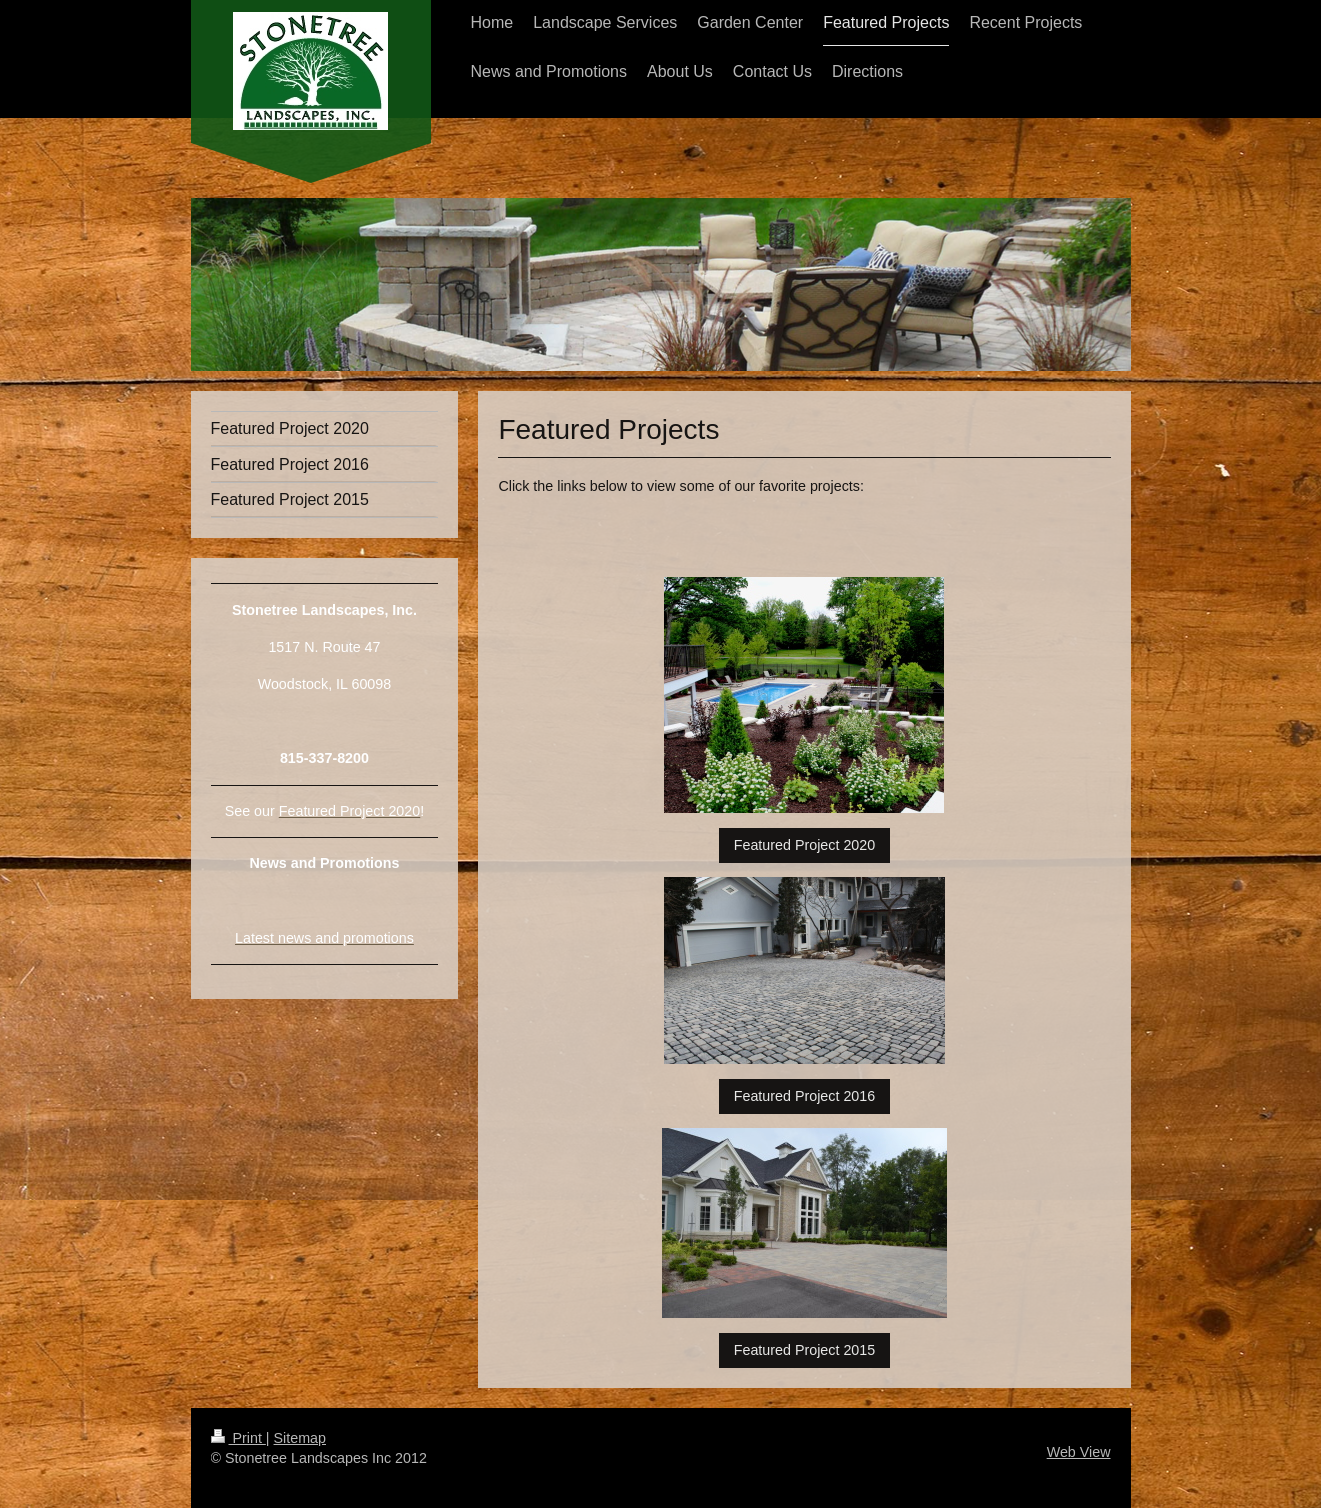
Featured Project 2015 (804, 1350)
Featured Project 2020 (804, 845)
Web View (1079, 1452)
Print (238, 1438)
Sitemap (300, 1438)
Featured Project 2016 (804, 1096)
